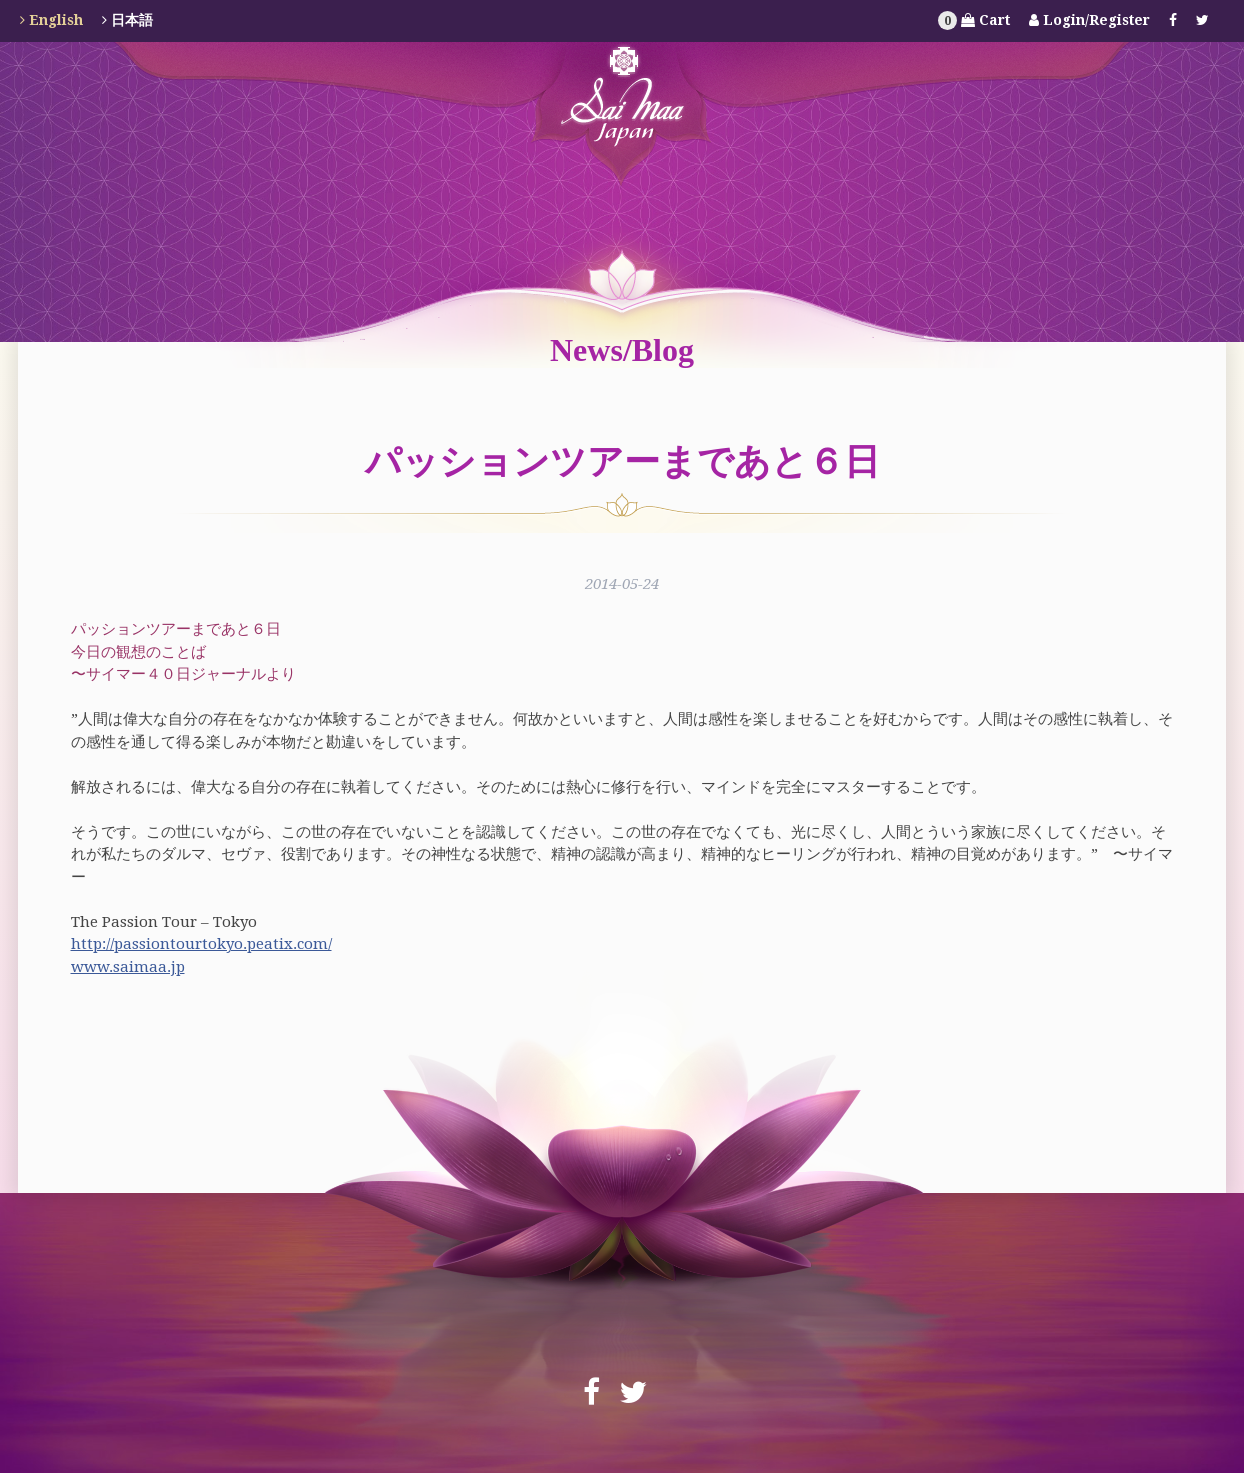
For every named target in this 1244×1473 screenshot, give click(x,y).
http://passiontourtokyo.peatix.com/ (201, 944)
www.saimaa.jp (128, 967)
